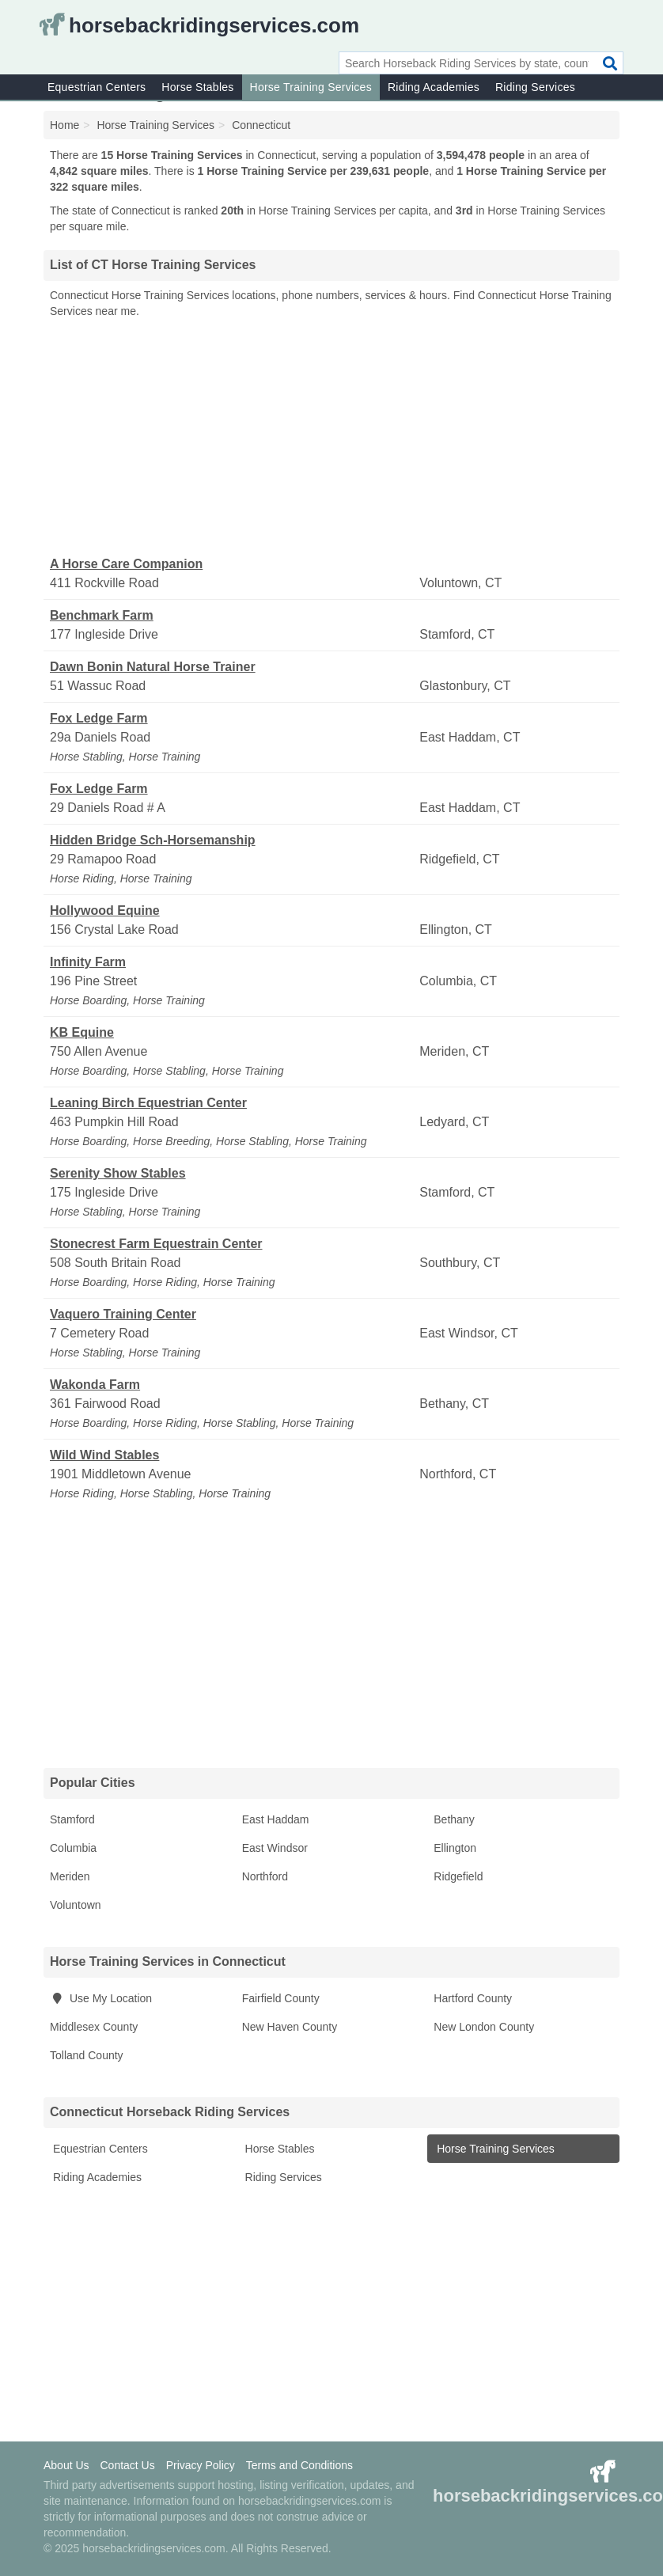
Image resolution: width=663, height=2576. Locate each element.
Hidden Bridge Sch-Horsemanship (153, 840)
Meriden (70, 1876)
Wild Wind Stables (104, 1455)
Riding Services (535, 87)
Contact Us (127, 2465)
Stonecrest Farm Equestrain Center (156, 1243)
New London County (484, 2026)
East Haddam (275, 1819)
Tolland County (86, 2055)
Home (64, 125)
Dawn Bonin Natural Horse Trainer (153, 666)
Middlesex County (94, 2026)
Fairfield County (281, 1998)
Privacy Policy (200, 2465)
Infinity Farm (88, 962)
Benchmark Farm (101, 615)
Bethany (454, 1819)
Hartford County (473, 1998)
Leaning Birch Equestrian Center (148, 1103)
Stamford (72, 1819)
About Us (66, 2465)
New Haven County (290, 2026)
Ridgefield (458, 1876)
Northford (265, 1876)
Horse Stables (197, 87)
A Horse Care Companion (126, 564)
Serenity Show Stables (118, 1173)
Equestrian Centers (96, 87)
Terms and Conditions (299, 2465)
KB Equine (82, 1032)
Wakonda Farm (95, 1384)
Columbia (73, 1848)
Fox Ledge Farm (99, 718)
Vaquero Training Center (123, 1314)
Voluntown (75, 1905)
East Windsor (275, 1848)
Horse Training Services (311, 87)
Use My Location (101, 1998)
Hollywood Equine (105, 910)
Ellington (455, 1848)
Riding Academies (433, 87)
